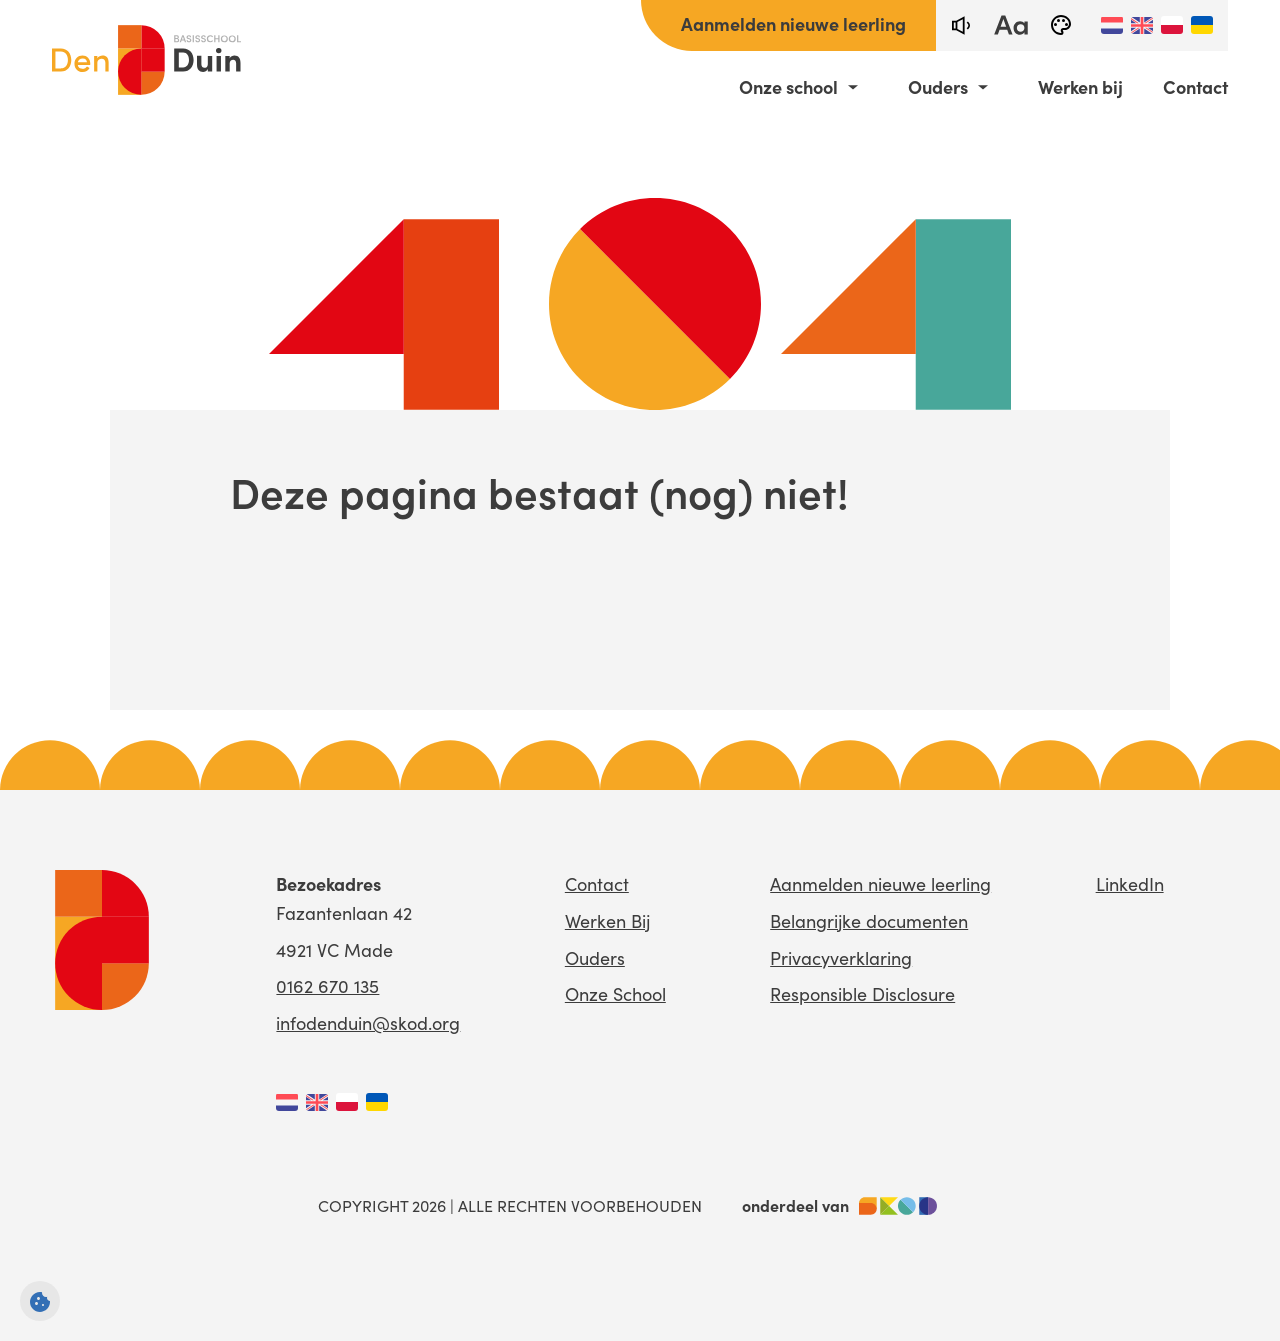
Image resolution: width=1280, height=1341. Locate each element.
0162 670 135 (327, 986)
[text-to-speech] (961, 25)
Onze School (615, 994)
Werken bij (1080, 87)
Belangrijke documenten (869, 921)
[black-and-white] (1061, 25)
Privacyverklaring (841, 958)
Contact (1195, 87)
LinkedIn (1130, 884)
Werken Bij (607, 921)
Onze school (788, 87)
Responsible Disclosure (862, 994)
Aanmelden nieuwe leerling (793, 23)
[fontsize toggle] (1011, 25)
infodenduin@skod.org (368, 1023)
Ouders (938, 87)
